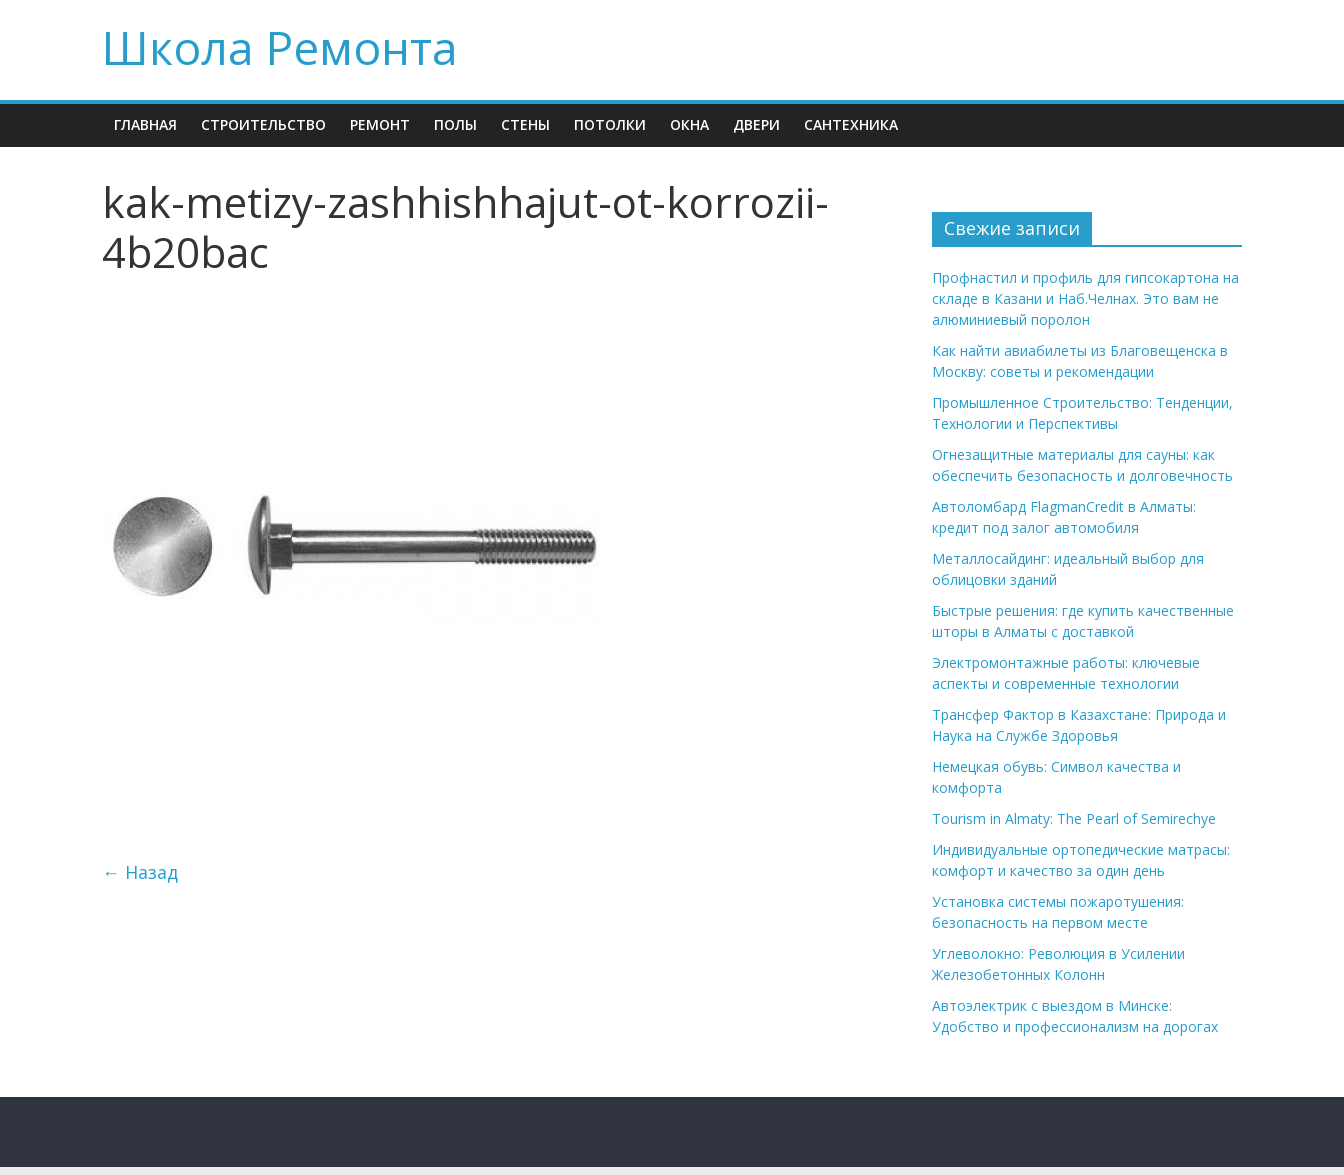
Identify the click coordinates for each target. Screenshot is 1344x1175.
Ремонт (380, 124)
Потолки (610, 124)
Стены (525, 124)
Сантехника (851, 124)
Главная (145, 124)
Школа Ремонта (280, 47)
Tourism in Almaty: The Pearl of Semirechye (1074, 818)
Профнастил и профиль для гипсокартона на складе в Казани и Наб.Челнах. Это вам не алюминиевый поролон (1085, 298)
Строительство (263, 124)
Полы (455, 124)
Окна (689, 124)
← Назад (140, 872)
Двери (756, 124)
